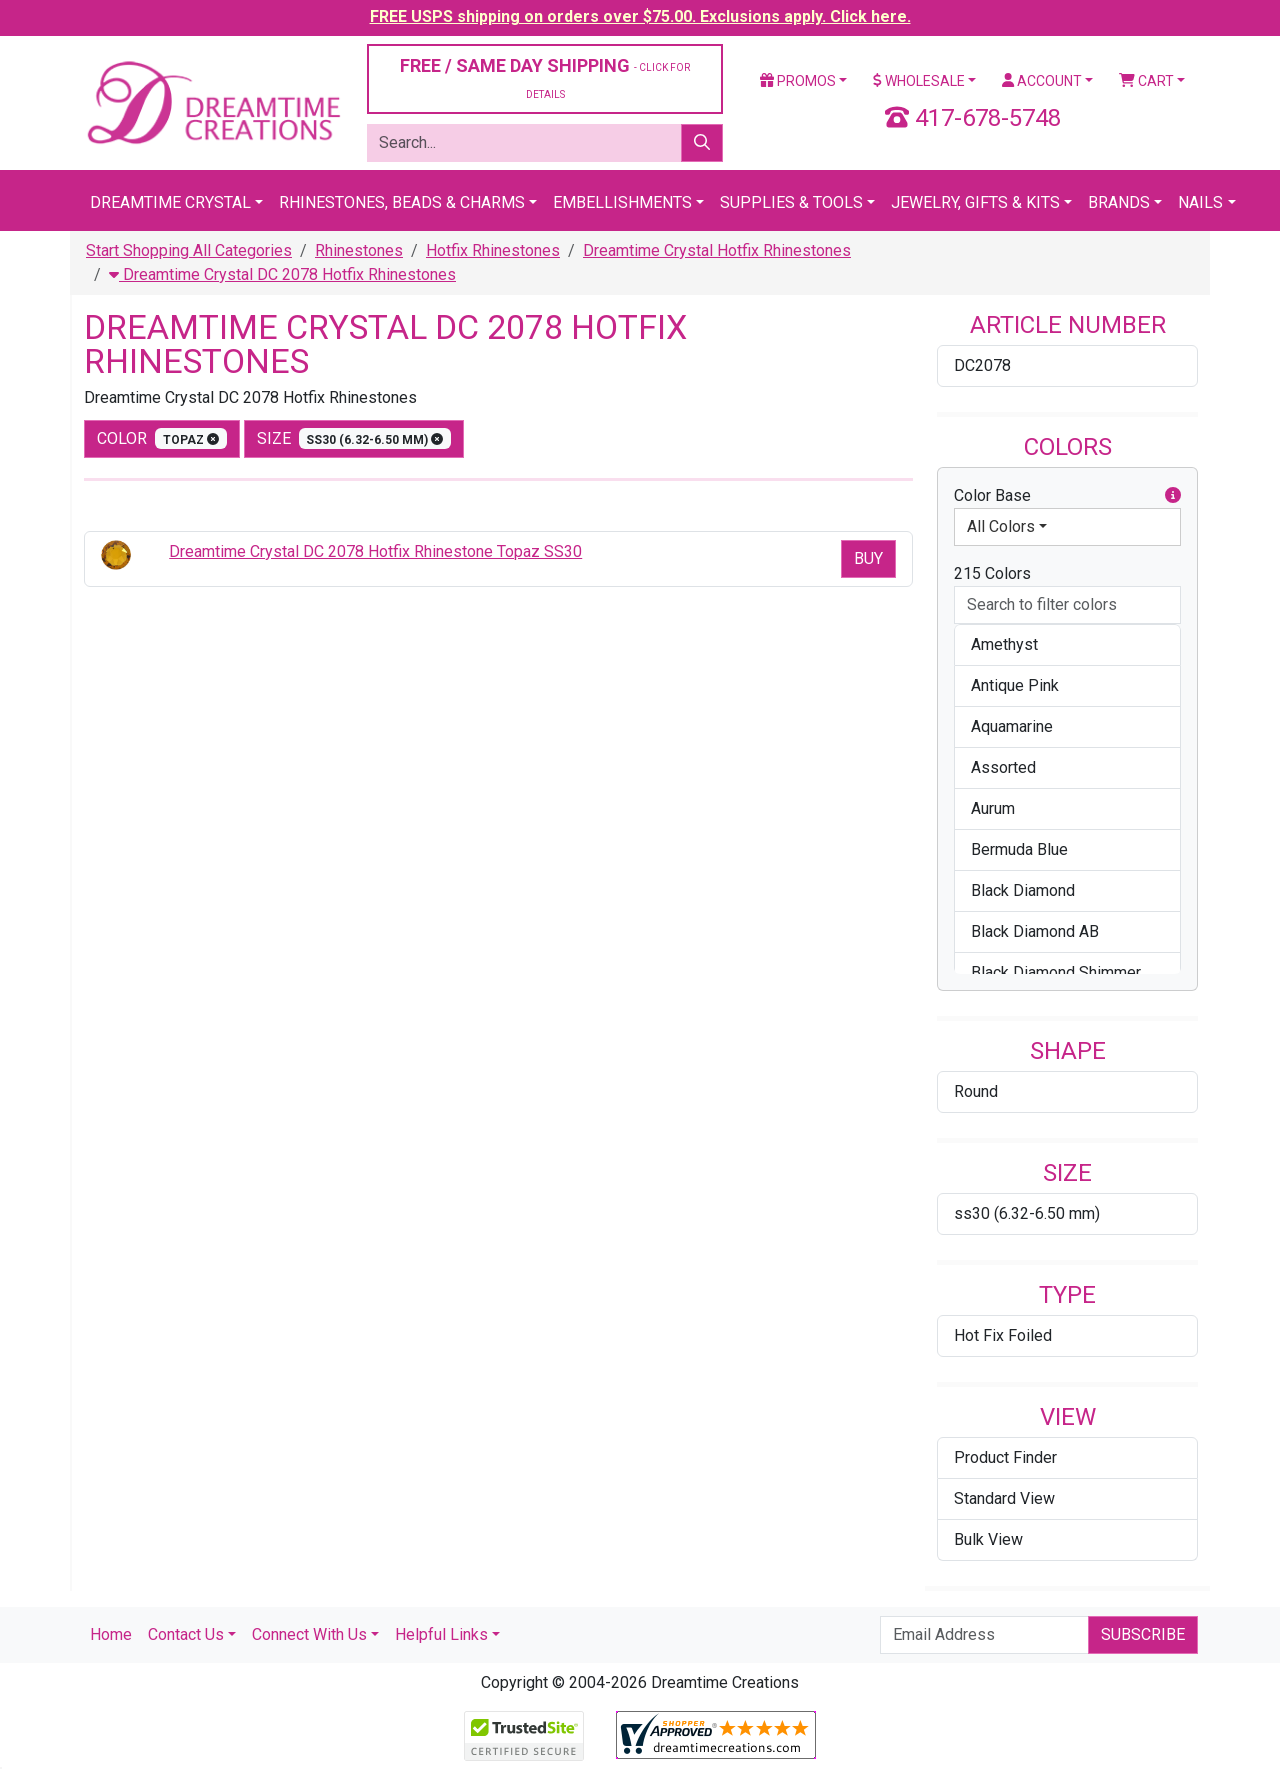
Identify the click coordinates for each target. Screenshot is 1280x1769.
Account (1042, 81)
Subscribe (1143, 1634)
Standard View (1004, 1498)
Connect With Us (309, 1634)
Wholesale (919, 81)
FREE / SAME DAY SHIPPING (545, 77)
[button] (1173, 496)
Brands (1119, 202)
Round (976, 1091)
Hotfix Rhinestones (493, 250)
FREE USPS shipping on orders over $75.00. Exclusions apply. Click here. (640, 16)
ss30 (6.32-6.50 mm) (1027, 1213)
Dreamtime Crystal (170, 202)
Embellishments (622, 202)
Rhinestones (359, 250)
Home (111, 1634)
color (162, 438)
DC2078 (982, 365)
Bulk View (988, 1539)
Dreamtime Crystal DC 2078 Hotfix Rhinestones (282, 274)
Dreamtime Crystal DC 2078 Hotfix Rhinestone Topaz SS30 (375, 551)
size (354, 438)
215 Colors (992, 573)
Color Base (1067, 496)
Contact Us (186, 1634)
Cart (1146, 81)
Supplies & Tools (791, 202)
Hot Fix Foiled (1003, 1335)
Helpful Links (441, 1634)
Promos (798, 81)
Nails (1200, 202)
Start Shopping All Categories (189, 250)
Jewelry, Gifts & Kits (975, 202)
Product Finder (1005, 1457)
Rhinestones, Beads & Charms (402, 202)
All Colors (1001, 526)
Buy (868, 558)
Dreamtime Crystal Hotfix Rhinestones (717, 250)
